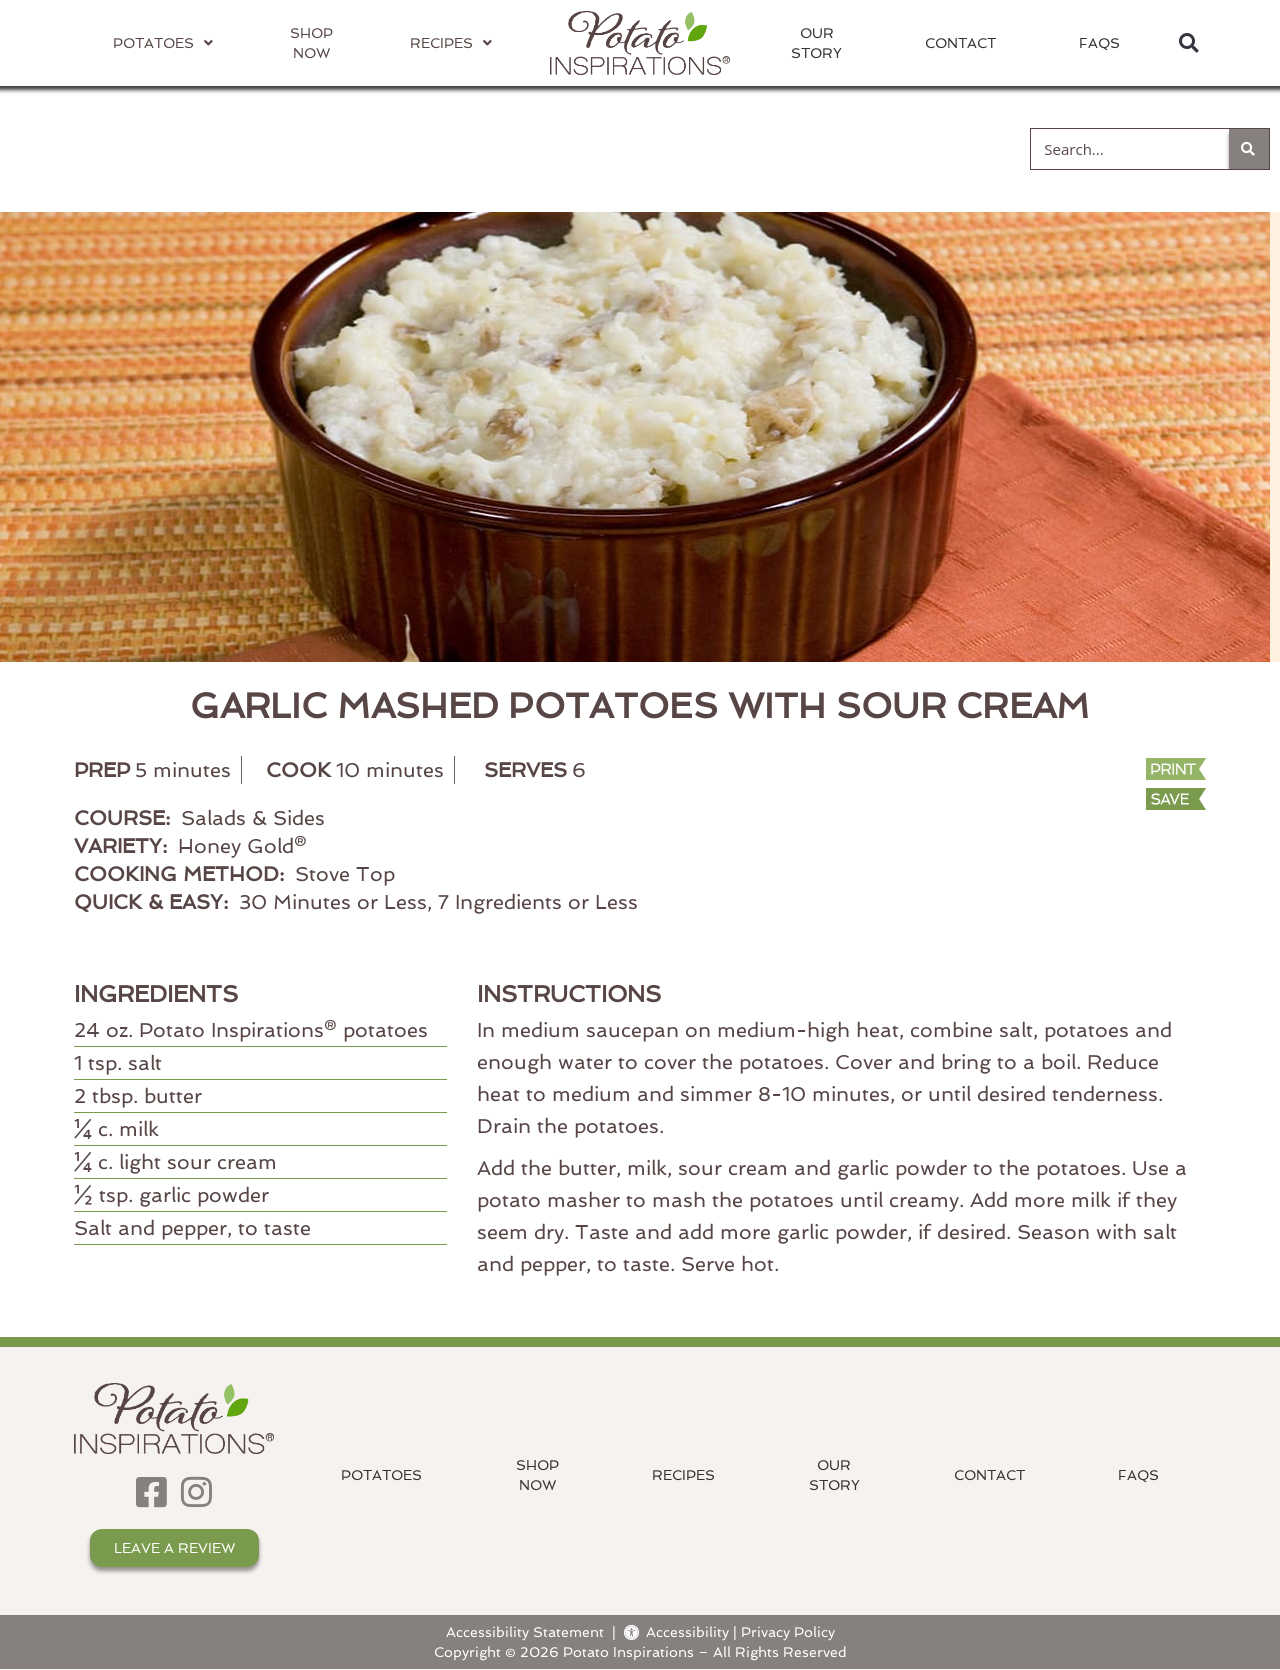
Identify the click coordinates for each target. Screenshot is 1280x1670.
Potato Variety (124, 148)
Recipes (683, 1475)
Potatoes (381, 1475)
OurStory (816, 43)
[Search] (1249, 149)
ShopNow (537, 1475)
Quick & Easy (896, 148)
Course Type (654, 148)
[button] (1188, 43)
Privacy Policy (788, 1631)
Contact (960, 43)
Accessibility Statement (525, 1631)
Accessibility (676, 1631)
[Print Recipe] (1101, 771)
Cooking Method (395, 148)
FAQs (1099, 43)
